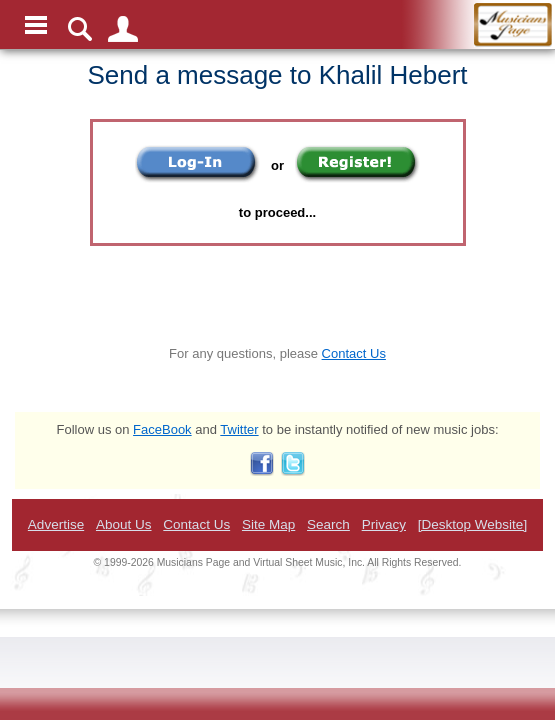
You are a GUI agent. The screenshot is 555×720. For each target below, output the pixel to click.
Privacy (384, 524)
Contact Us (354, 353)
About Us (124, 524)
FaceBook (162, 429)
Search (328, 524)
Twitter (239, 429)
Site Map (268, 524)
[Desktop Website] (472, 524)
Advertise (56, 524)
